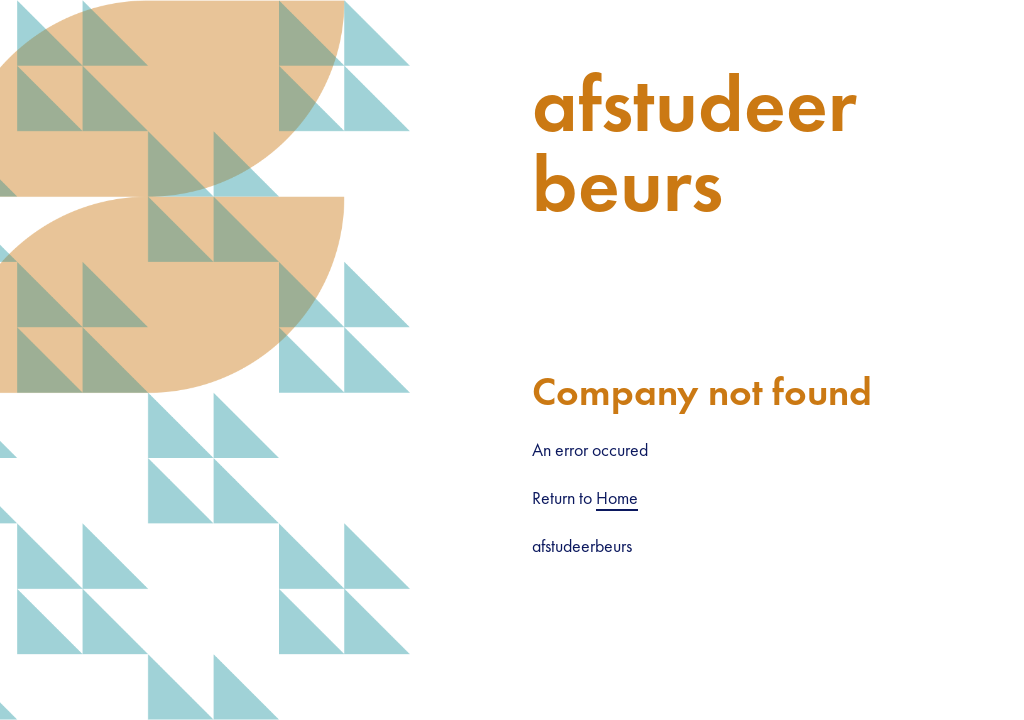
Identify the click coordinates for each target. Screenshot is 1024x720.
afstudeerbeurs (694, 144)
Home (617, 497)
